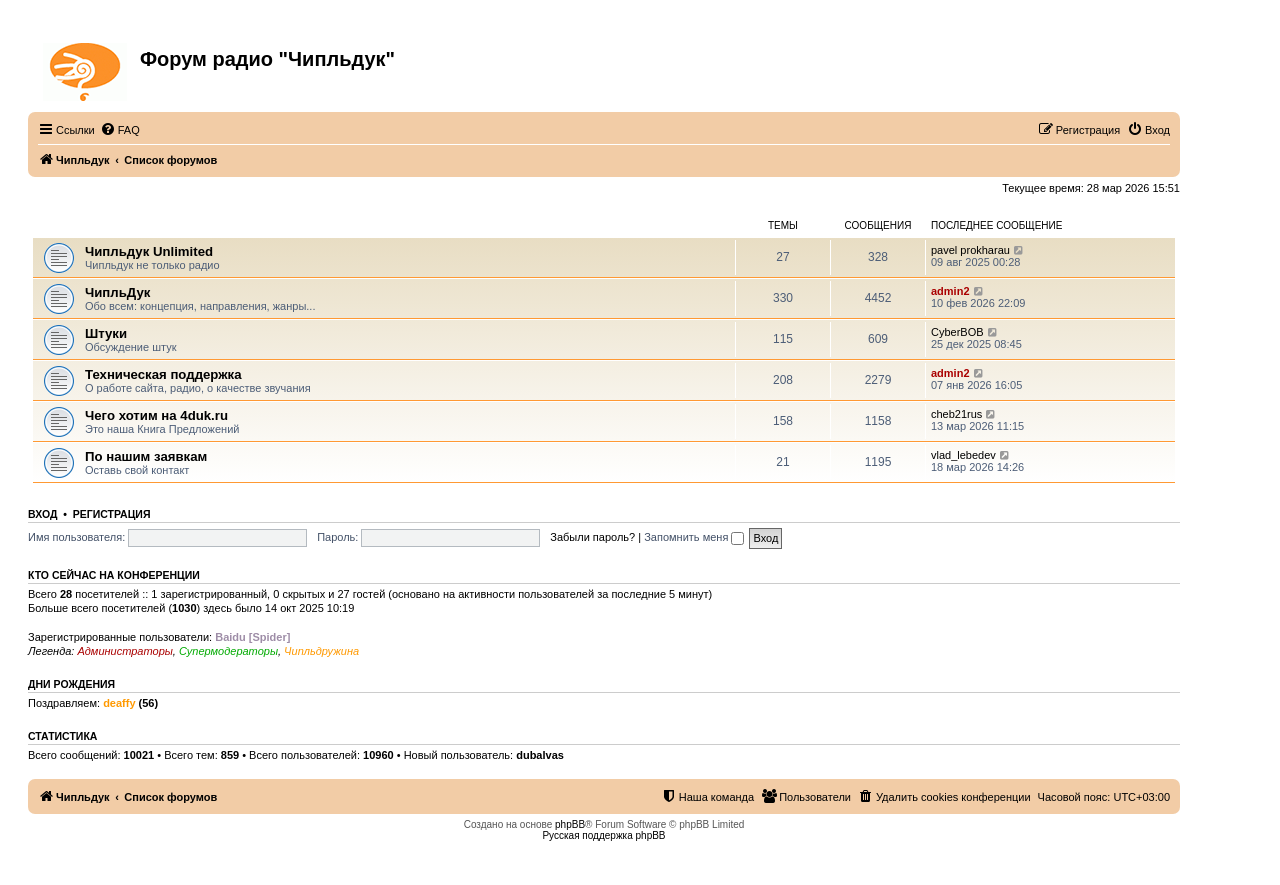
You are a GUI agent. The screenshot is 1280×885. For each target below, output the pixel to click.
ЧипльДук (60, 225)
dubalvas (540, 755)
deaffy (119, 703)
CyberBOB (957, 332)
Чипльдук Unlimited (149, 251)
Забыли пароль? (592, 537)
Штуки (106, 333)
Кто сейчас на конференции (114, 575)
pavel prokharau (970, 250)
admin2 (950, 291)
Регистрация (112, 514)
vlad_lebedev (963, 455)
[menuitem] (120, 130)
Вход (42, 514)
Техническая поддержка (163, 374)
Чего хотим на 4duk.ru (156, 415)
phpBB (570, 824)
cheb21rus (956, 414)
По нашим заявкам (146, 456)
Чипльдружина (321, 651)
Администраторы (124, 651)
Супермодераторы (228, 651)
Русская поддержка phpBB (603, 835)
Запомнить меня (694, 537)
